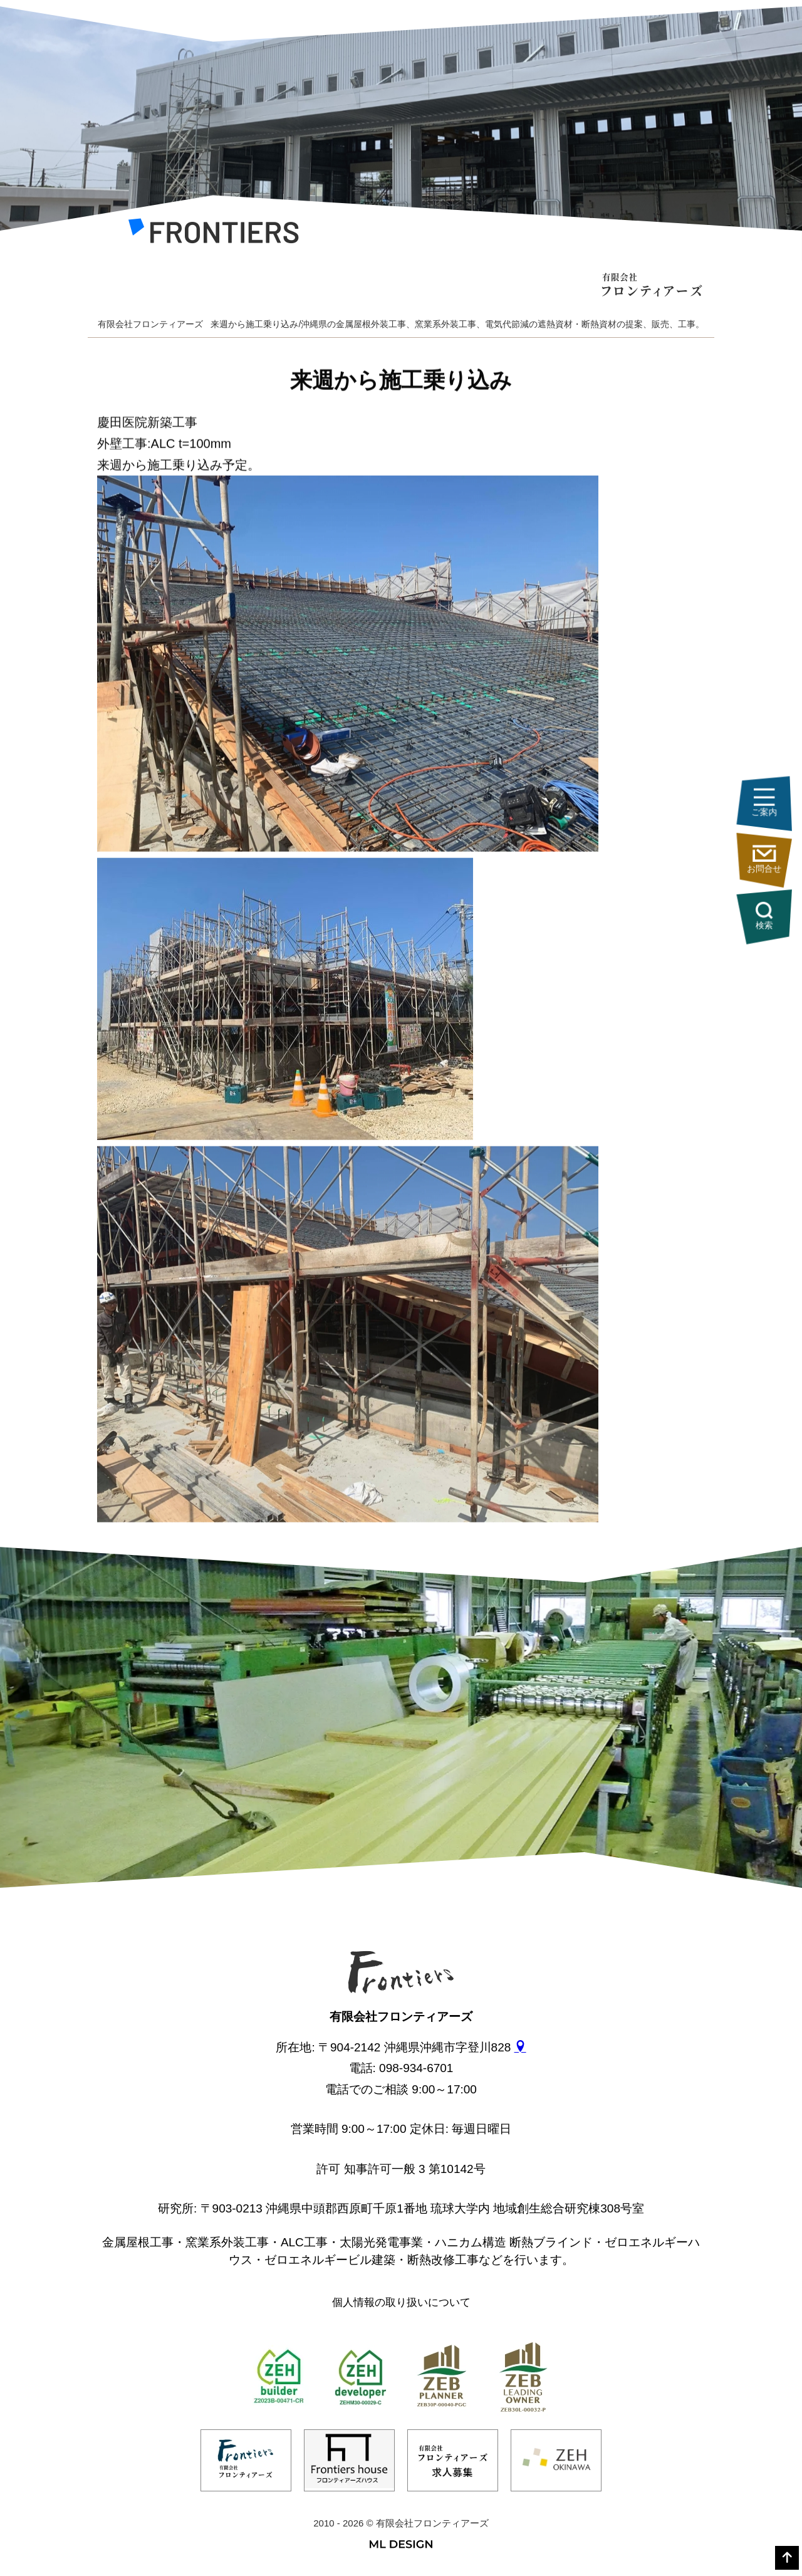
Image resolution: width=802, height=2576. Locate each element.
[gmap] (520, 2047)
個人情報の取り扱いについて (401, 2302)
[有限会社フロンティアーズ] (213, 234)
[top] (787, 2558)
